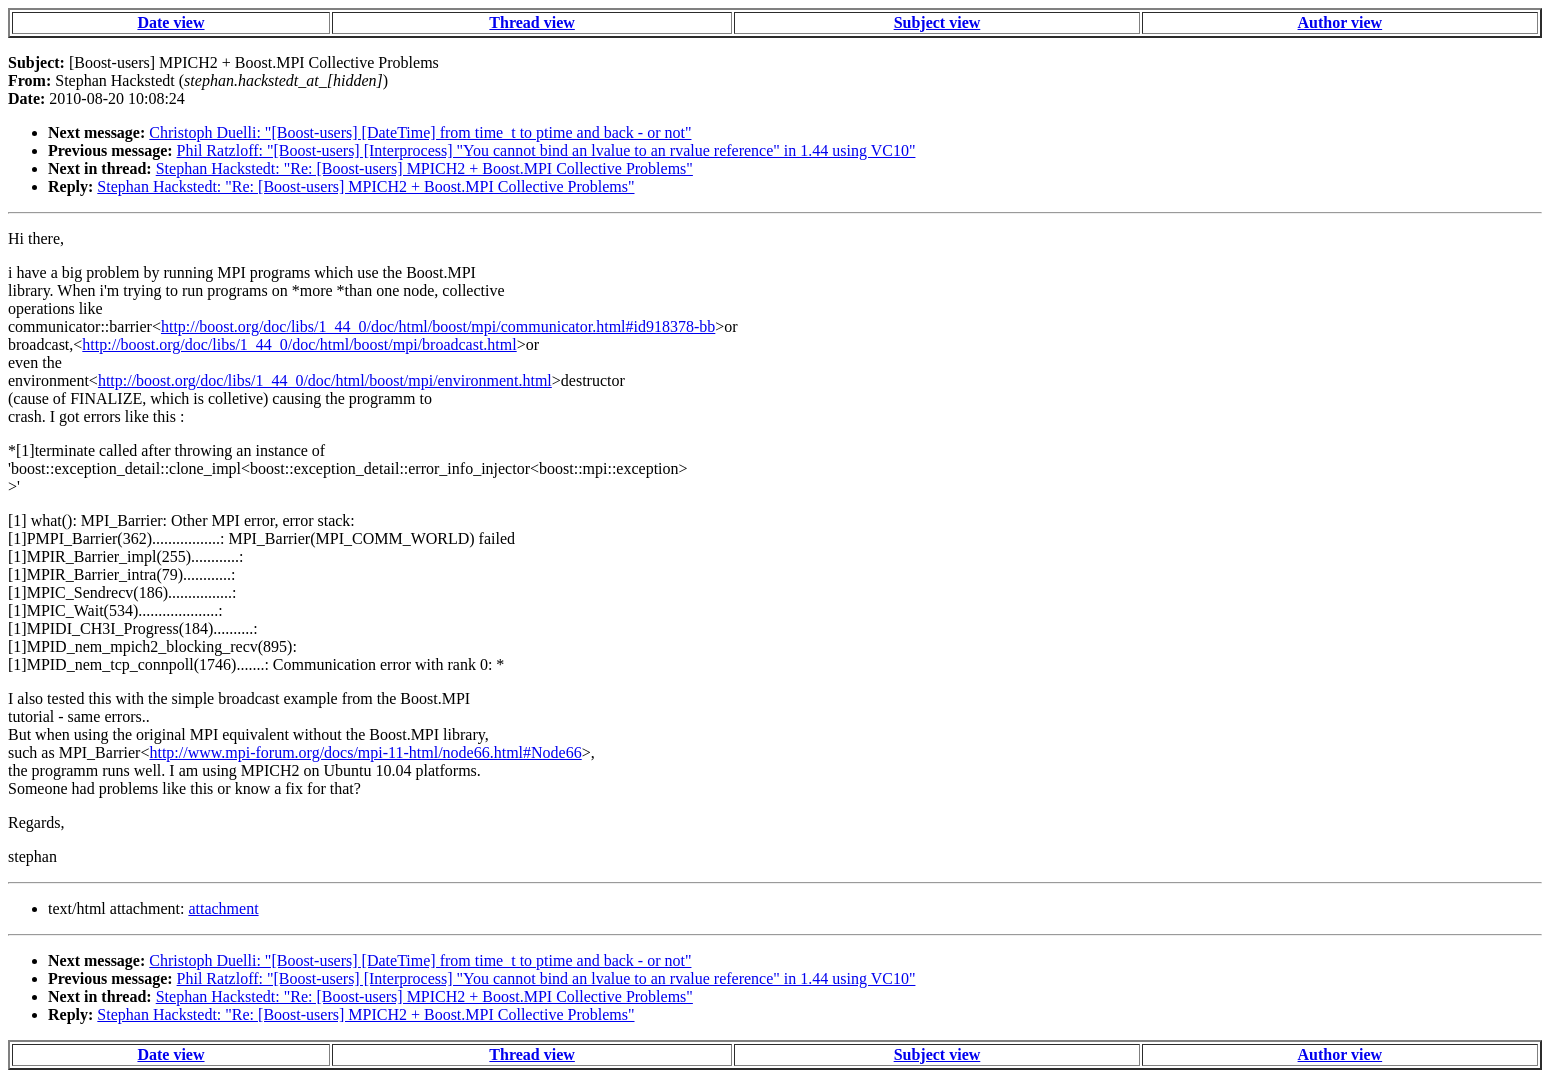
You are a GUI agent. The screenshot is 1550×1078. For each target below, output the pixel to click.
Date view (170, 22)
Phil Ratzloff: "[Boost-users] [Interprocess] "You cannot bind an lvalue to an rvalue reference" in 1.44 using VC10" (546, 150)
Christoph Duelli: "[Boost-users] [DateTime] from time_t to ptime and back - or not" (420, 132)
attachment (223, 908)
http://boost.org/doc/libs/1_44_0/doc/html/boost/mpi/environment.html (325, 380)
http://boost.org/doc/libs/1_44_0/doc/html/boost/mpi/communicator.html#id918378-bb (438, 326)
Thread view (531, 22)
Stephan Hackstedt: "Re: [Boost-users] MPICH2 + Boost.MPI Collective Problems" (424, 168)
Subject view (937, 22)
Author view (1340, 22)
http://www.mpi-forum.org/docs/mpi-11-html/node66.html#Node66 (365, 752)
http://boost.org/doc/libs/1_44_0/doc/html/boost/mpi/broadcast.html (299, 344)
